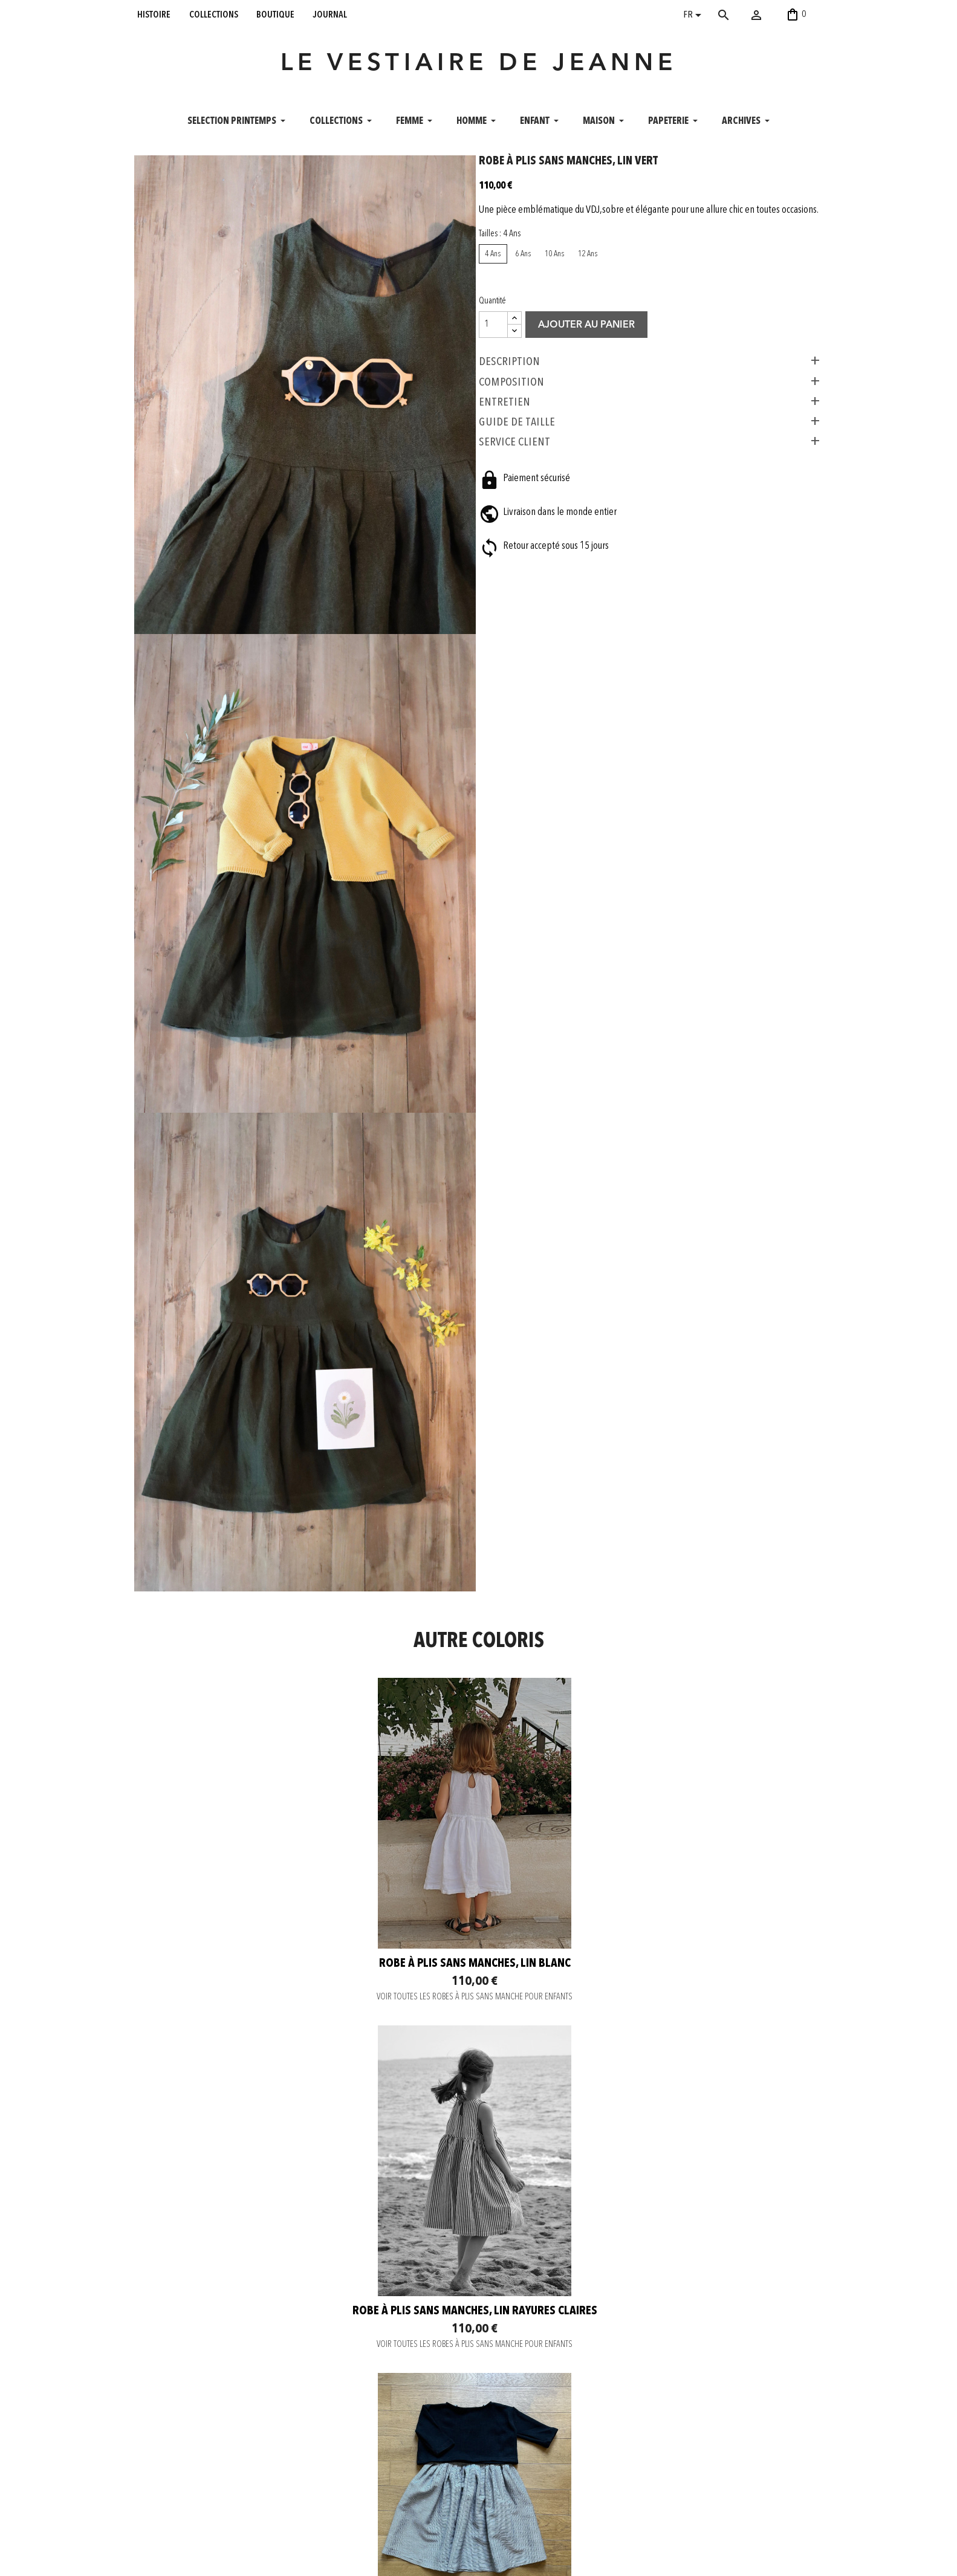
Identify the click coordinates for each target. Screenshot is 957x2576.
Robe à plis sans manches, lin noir (249, 2289)
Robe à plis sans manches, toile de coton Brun (478, 2295)
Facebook (426, 2468)
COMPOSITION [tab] (520, 429)
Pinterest (424, 2483)
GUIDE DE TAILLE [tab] (526, 470)
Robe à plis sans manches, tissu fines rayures (708, 1934)
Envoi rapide (296, 2483)
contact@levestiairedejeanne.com (660, 2560)
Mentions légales (304, 2529)
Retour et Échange (305, 2498)
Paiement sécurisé (305, 2468)
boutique (275, 14)
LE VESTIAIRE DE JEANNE (479, 75)
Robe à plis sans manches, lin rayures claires (478, 1934)
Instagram (426, 2453)
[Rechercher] (741, 15)
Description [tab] (518, 410)
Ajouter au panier (595, 373)
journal (330, 14)
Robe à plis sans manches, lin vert (708, 2289)
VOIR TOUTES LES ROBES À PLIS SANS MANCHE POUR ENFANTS (248, 1961)
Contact (288, 2453)
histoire (153, 14)
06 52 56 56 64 (758, 2560)
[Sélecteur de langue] (694, 16)
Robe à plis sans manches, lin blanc (249, 1928)
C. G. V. (287, 2514)
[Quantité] (502, 373)
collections (213, 14)
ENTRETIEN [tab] (513, 449)
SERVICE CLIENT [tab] (523, 490)
